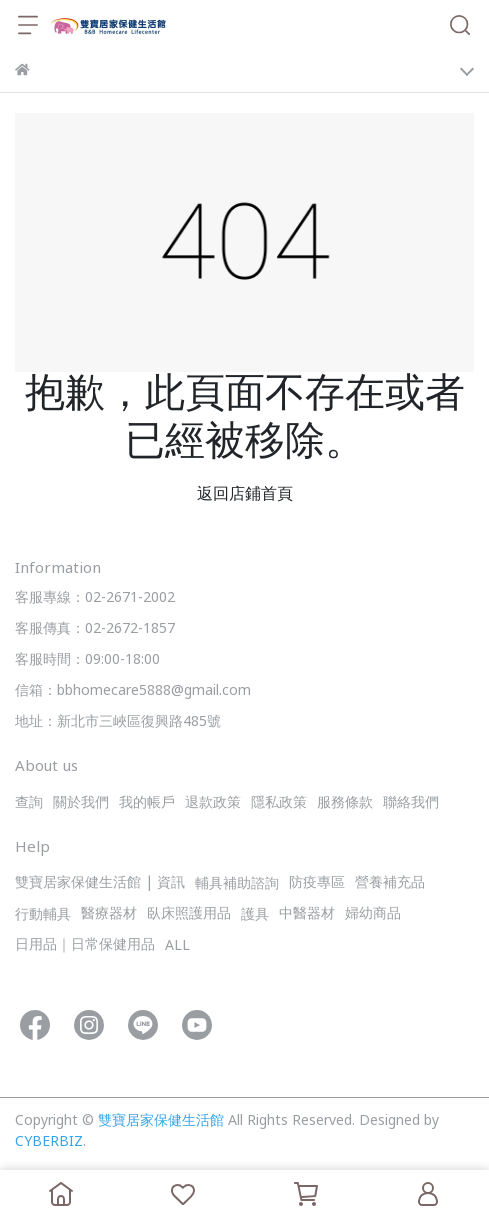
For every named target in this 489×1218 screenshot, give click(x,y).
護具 (255, 915)
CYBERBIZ (49, 1142)
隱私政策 (279, 803)
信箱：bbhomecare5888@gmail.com (133, 691)
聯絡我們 (411, 803)
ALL (177, 946)
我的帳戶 (147, 803)
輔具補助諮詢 (237, 884)
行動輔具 (43, 915)
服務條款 (345, 803)
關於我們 (81, 803)
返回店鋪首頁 (245, 495)
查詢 (29, 803)
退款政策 (213, 803)
